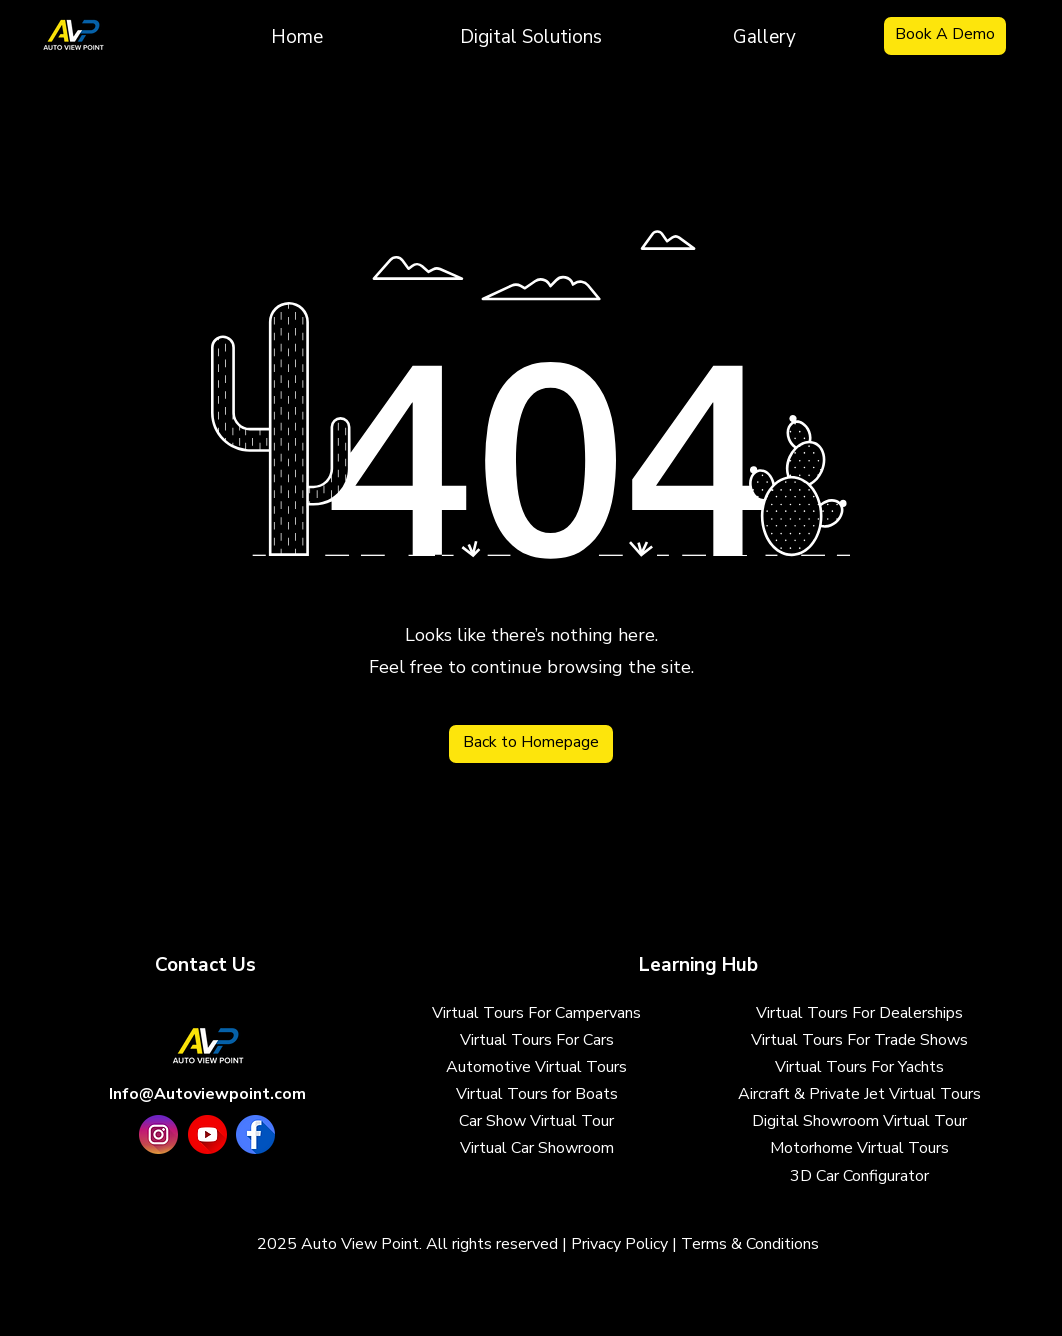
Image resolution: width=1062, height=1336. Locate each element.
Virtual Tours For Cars (537, 1040)
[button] (531, 36)
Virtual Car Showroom (537, 1148)
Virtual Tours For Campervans (536, 1013)
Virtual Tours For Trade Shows (859, 1040)
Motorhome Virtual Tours (859, 1148)
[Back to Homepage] (531, 744)
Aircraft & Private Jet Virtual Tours (859, 1094)
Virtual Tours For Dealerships (859, 1013)
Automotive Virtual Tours (536, 1067)
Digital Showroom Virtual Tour (859, 1121)
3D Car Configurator (859, 1176)
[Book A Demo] (945, 36)
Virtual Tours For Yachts (859, 1067)
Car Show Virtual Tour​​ (536, 1121)
